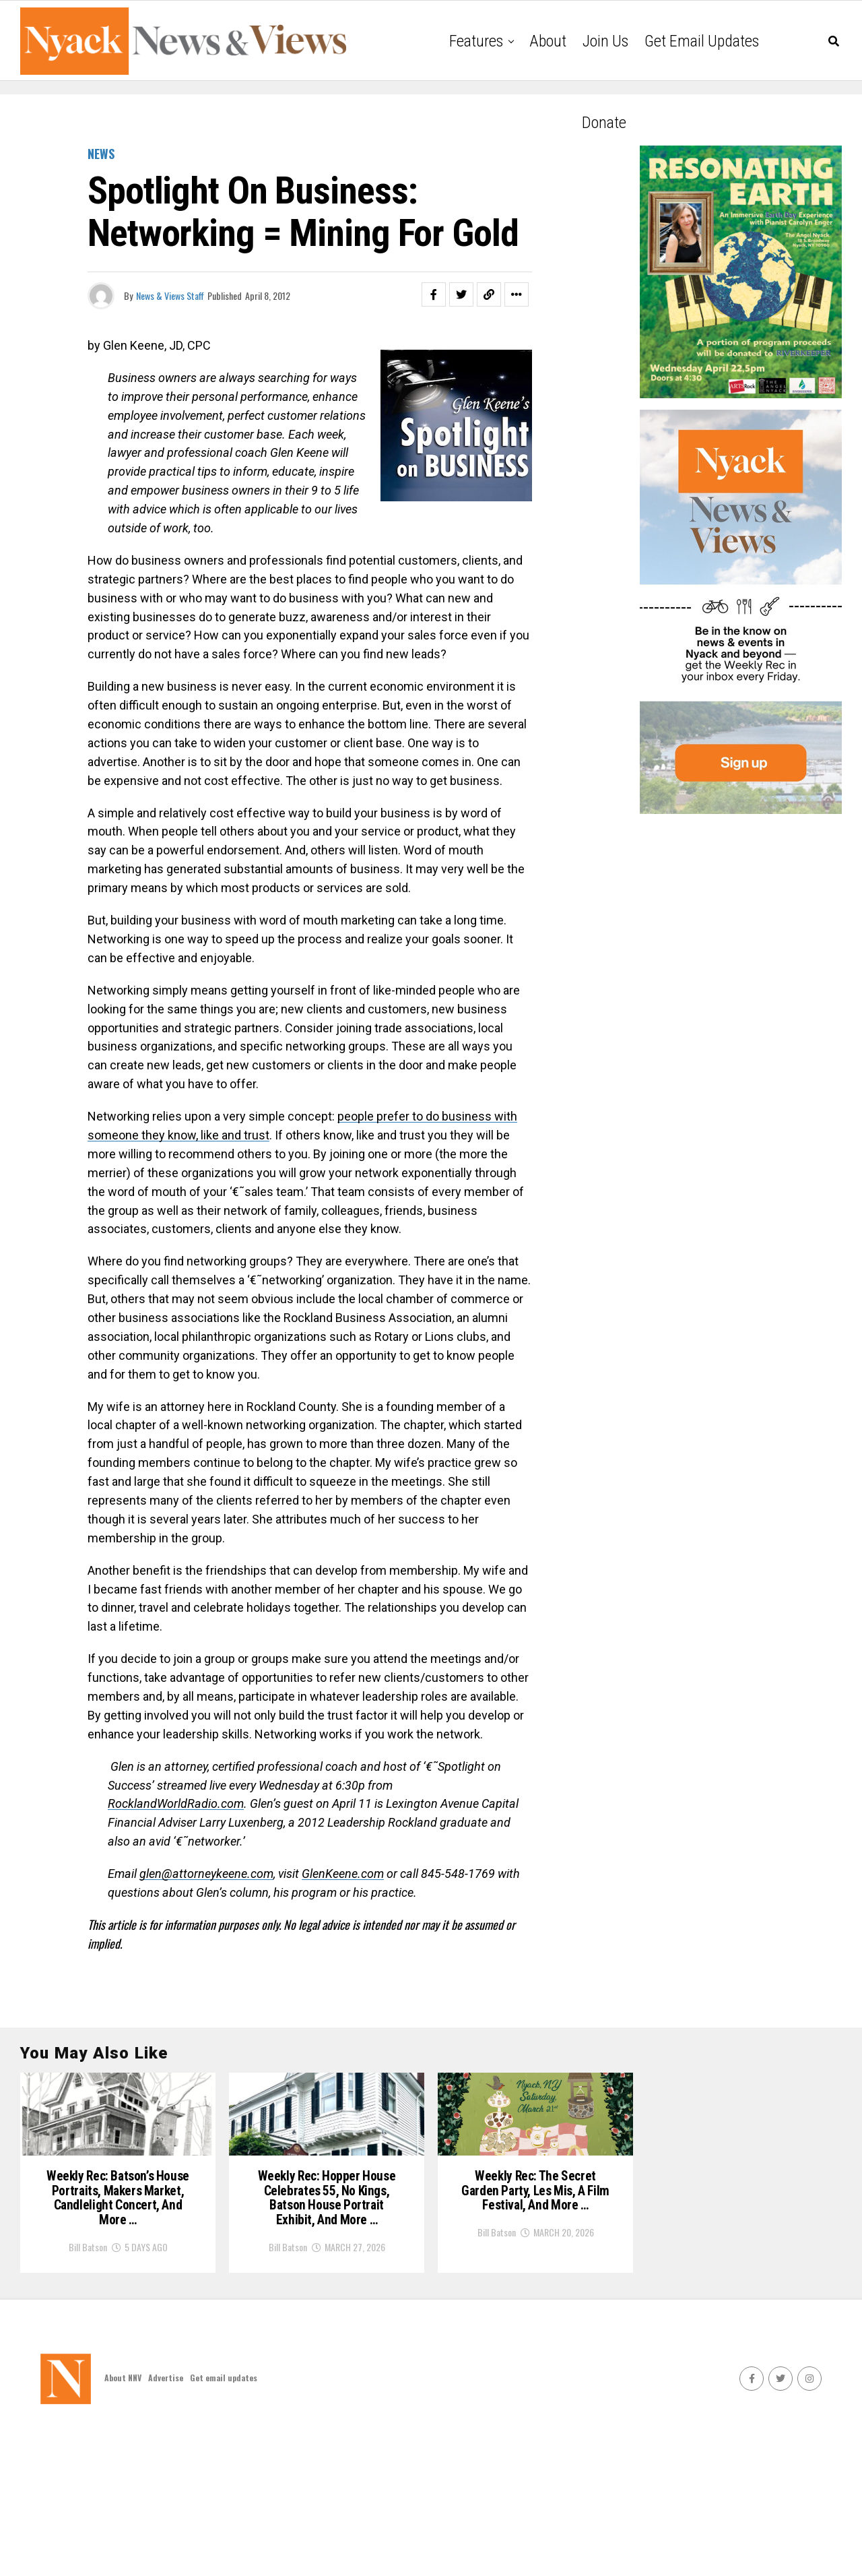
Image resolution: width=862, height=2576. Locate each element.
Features (476, 41)
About (547, 41)
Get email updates (701, 41)
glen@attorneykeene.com (206, 1873)
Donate (604, 122)
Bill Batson (88, 2373)
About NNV (122, 2522)
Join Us (605, 41)
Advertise (165, 2522)
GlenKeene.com (343, 1873)
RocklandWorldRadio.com (176, 1803)
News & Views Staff (170, 295)
